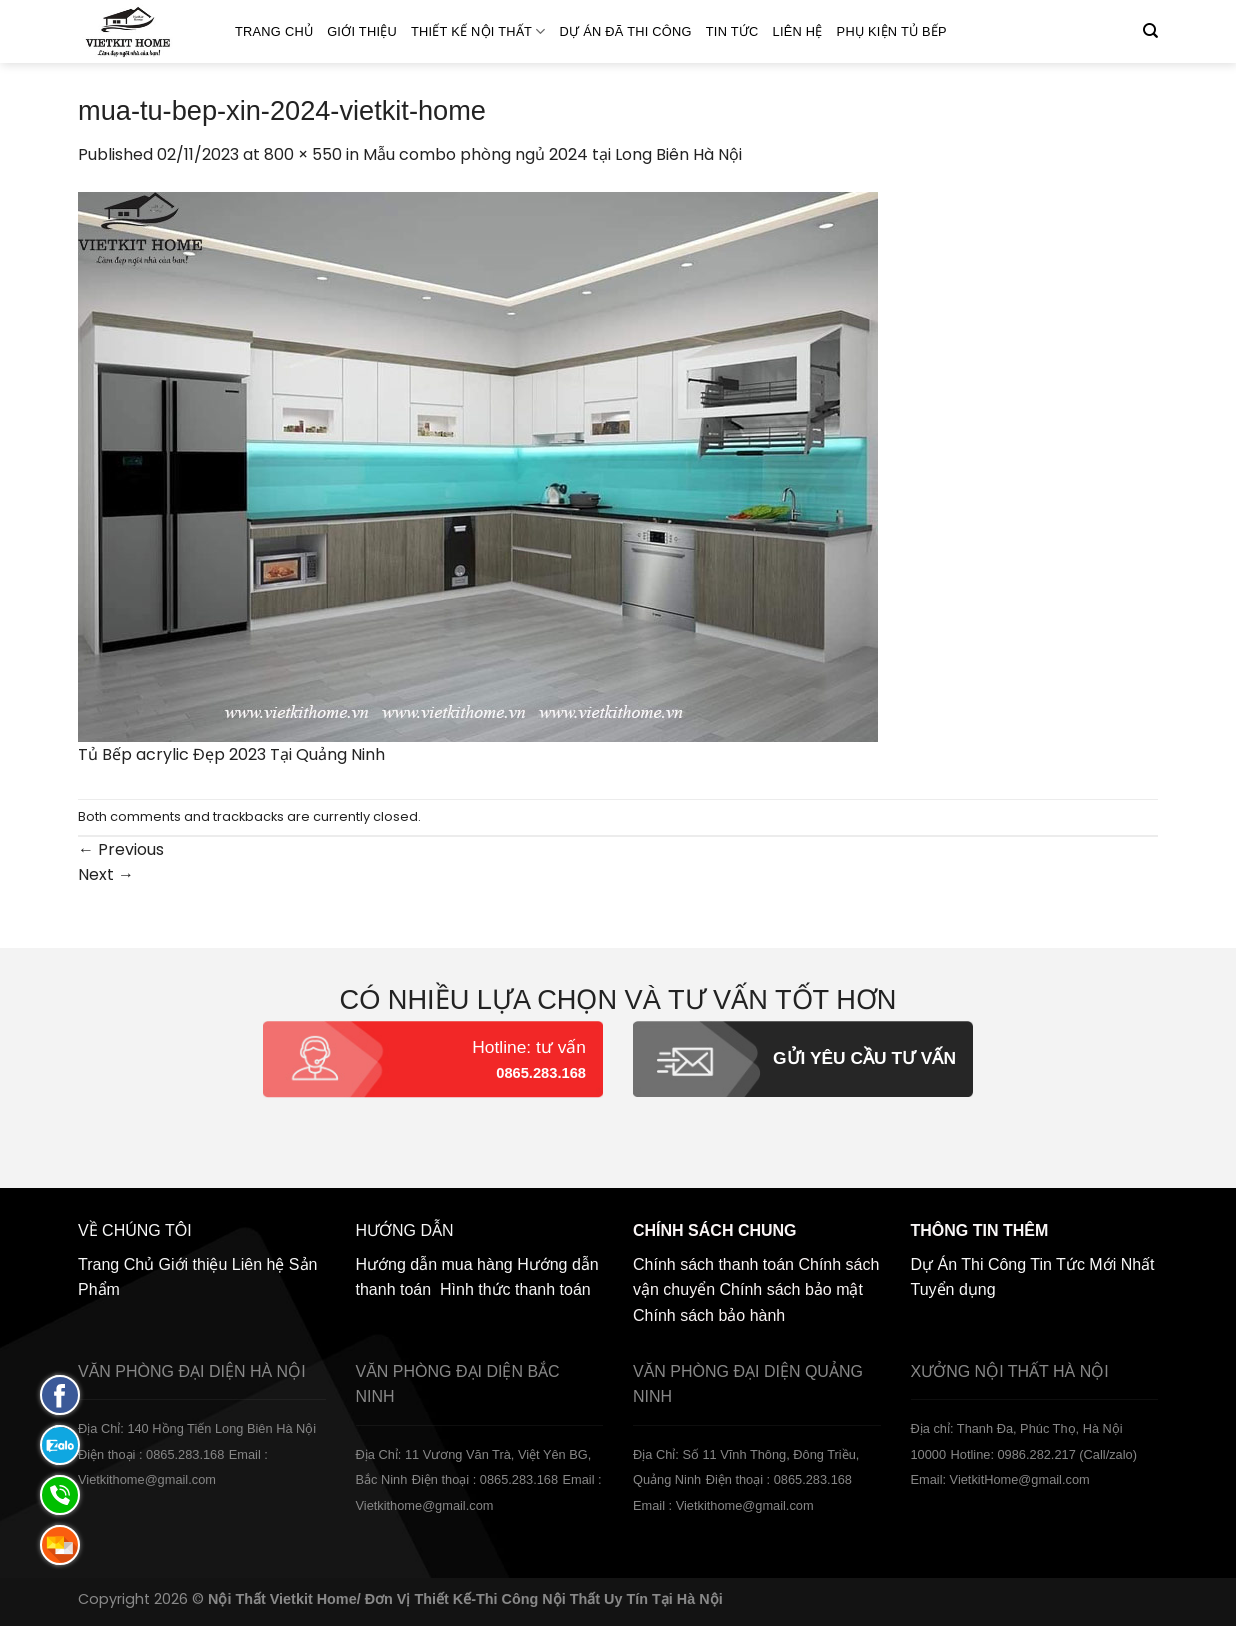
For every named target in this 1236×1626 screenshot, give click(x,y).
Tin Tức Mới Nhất (1092, 1264)
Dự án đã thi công (626, 31)
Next (106, 874)
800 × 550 (303, 154)
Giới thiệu (362, 31)
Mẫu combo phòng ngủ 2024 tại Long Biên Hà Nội (552, 154)
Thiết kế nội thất (478, 31)
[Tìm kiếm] (1150, 31)
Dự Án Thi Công (969, 1264)
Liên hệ (798, 31)
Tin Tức (732, 31)
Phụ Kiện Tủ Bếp (892, 31)
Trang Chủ (274, 31)
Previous (121, 849)
